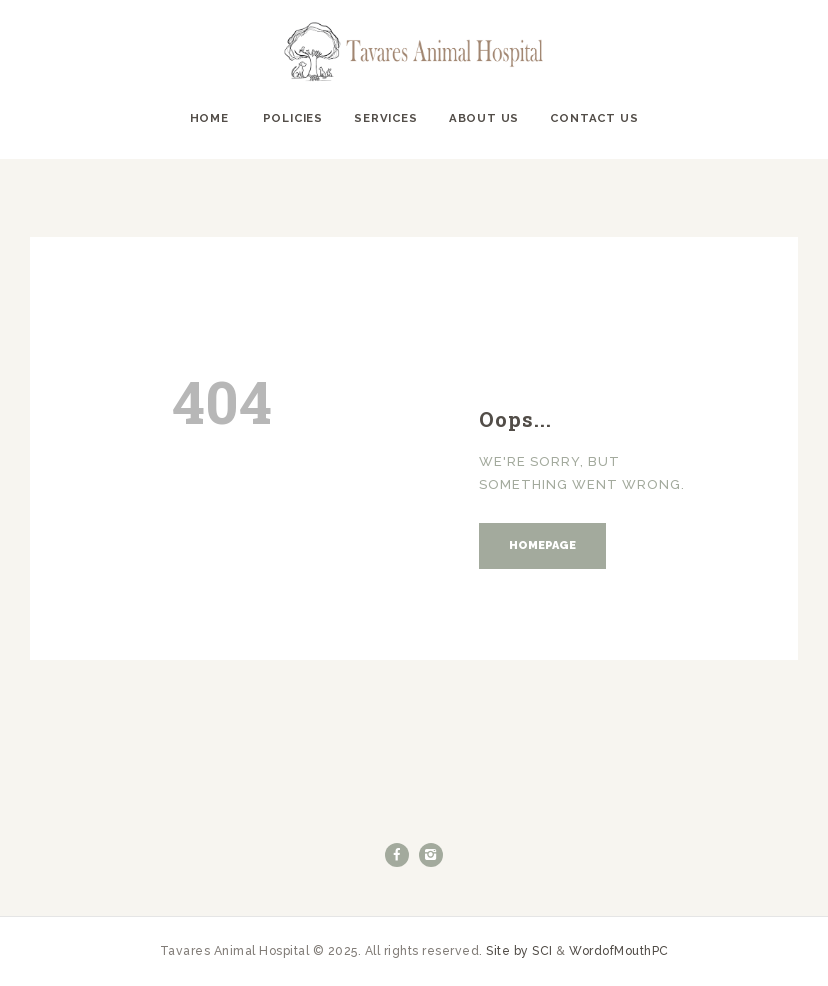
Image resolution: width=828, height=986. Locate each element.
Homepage (542, 545)
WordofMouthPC (619, 951)
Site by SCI (519, 951)
